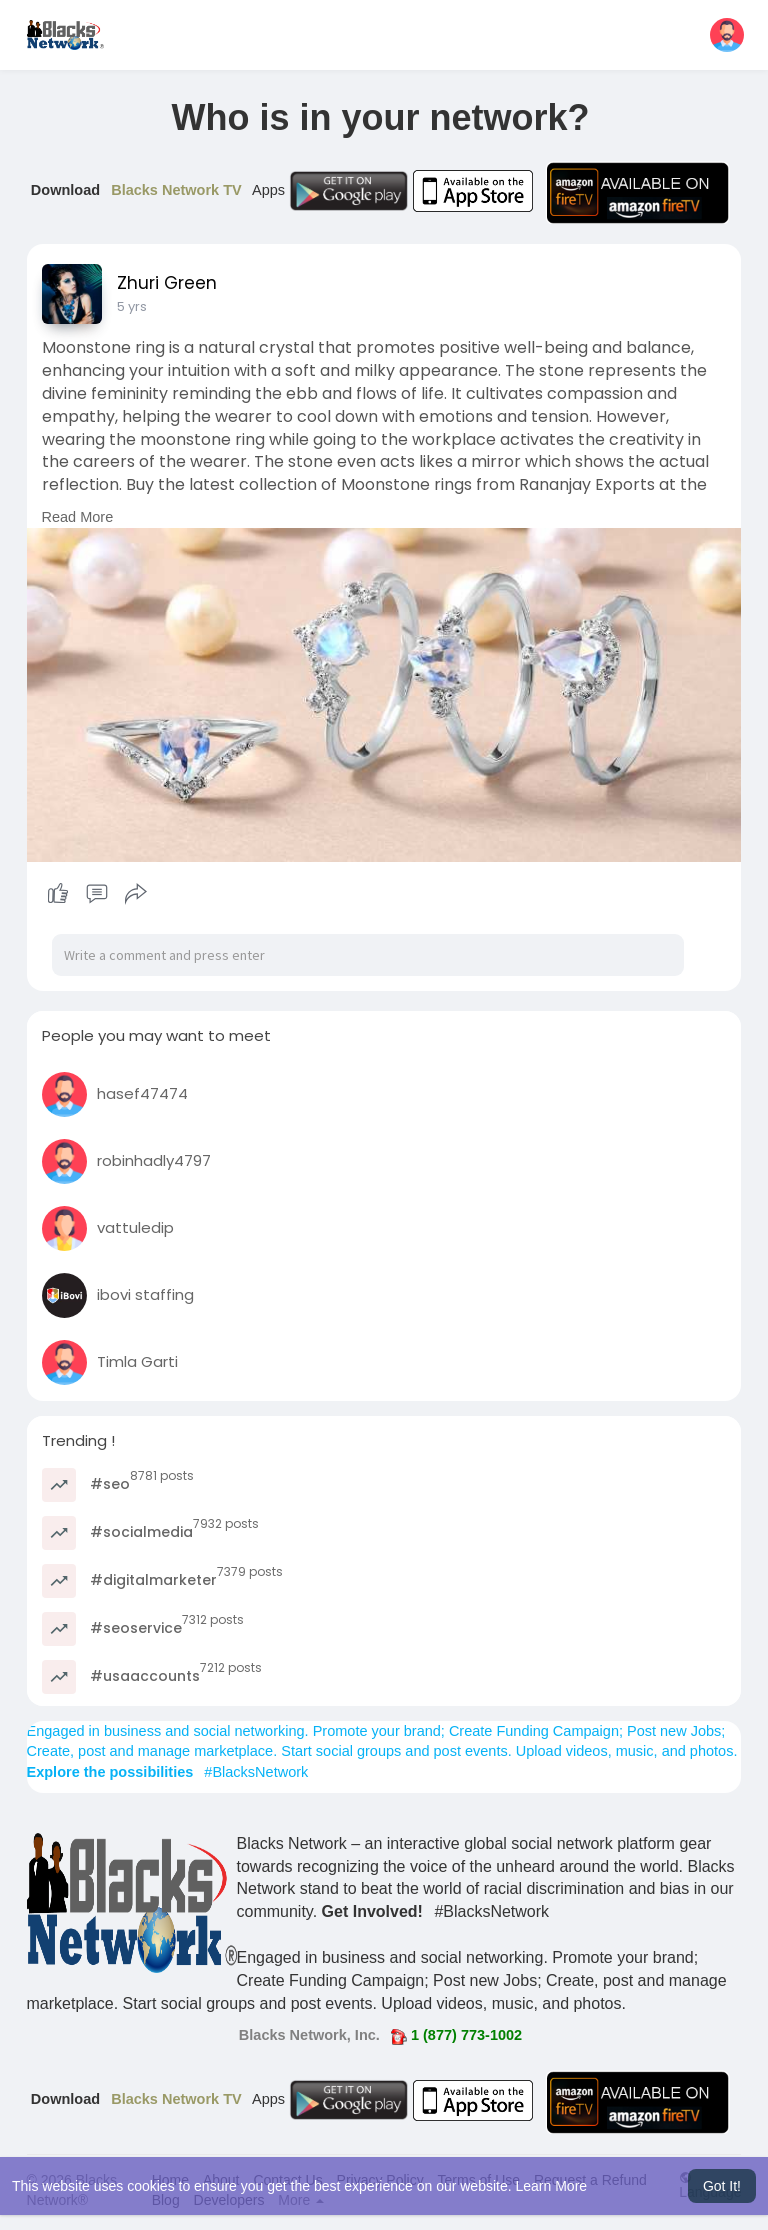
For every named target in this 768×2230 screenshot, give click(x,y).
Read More (78, 517)
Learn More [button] (552, 2186)
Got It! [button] (722, 2186)
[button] (727, 35)
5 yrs (132, 306)
